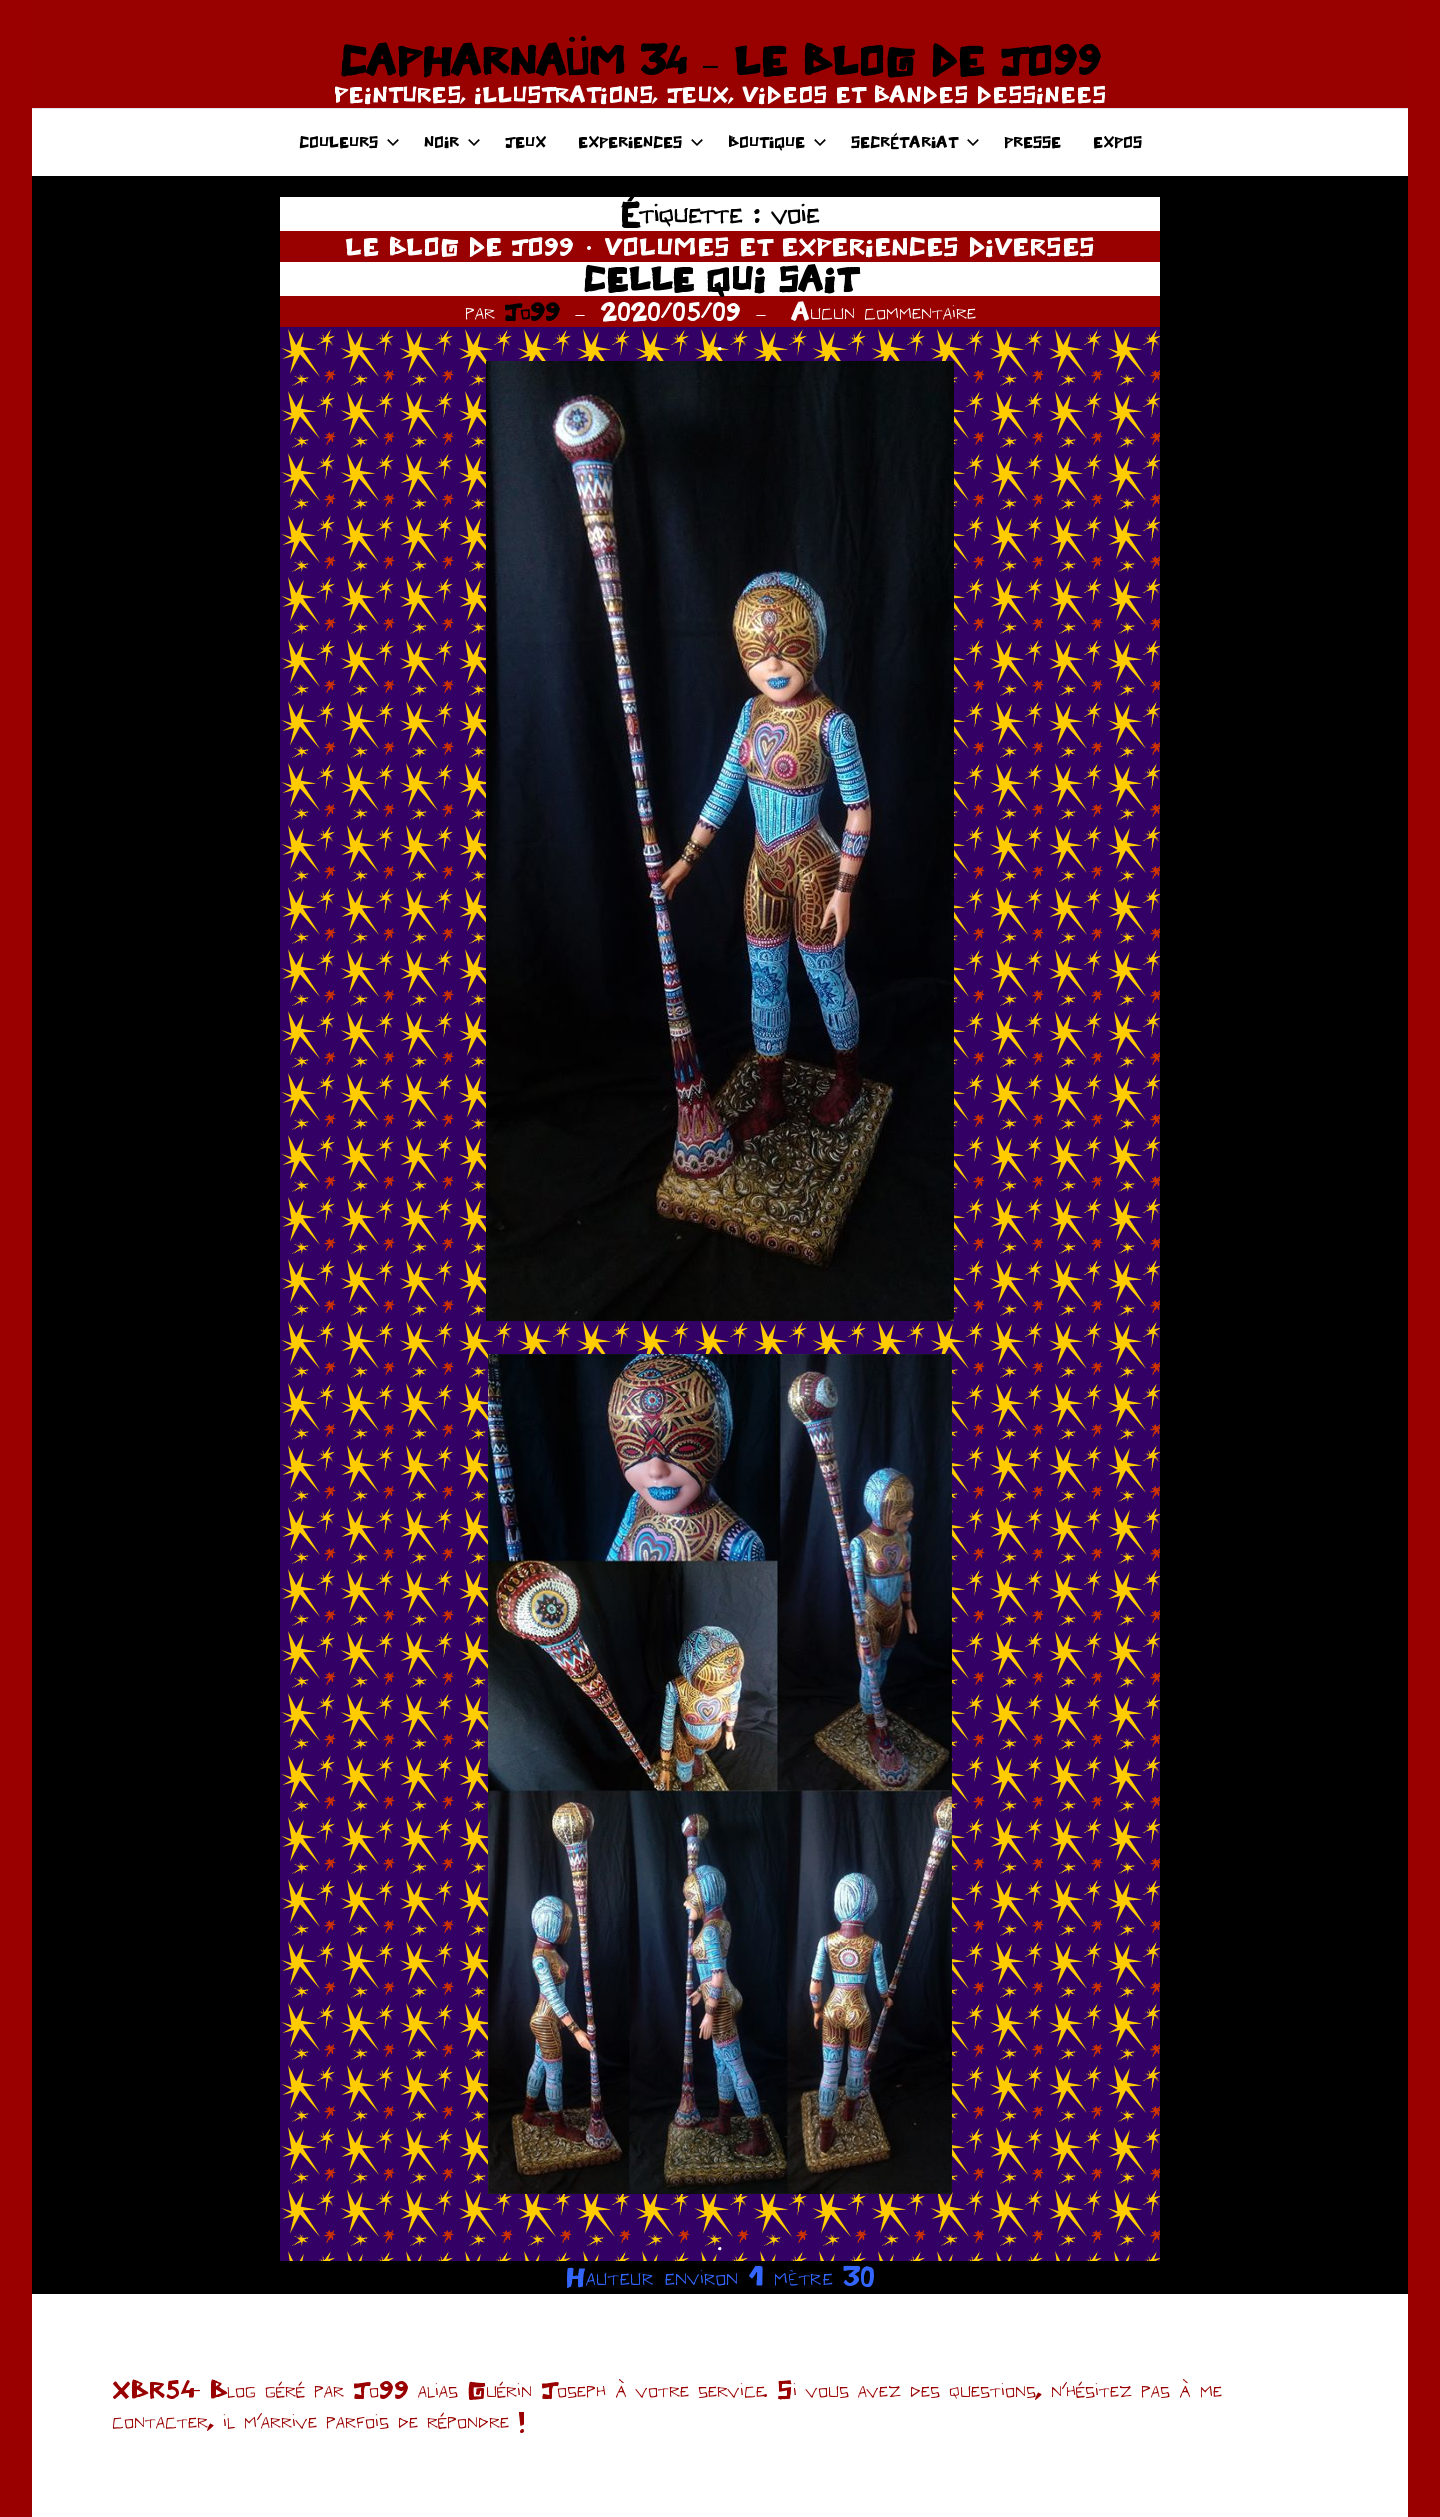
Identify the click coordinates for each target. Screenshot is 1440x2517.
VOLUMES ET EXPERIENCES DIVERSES (849, 246)
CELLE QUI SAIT (720, 278)
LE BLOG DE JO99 (459, 246)
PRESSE (1032, 141)
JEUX (525, 141)
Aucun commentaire (883, 311)
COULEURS (349, 141)
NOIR (452, 141)
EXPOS (1117, 141)
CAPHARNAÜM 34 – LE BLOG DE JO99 (719, 60)
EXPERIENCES (641, 141)
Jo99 (532, 311)
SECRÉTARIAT (915, 141)
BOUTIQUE (777, 141)
